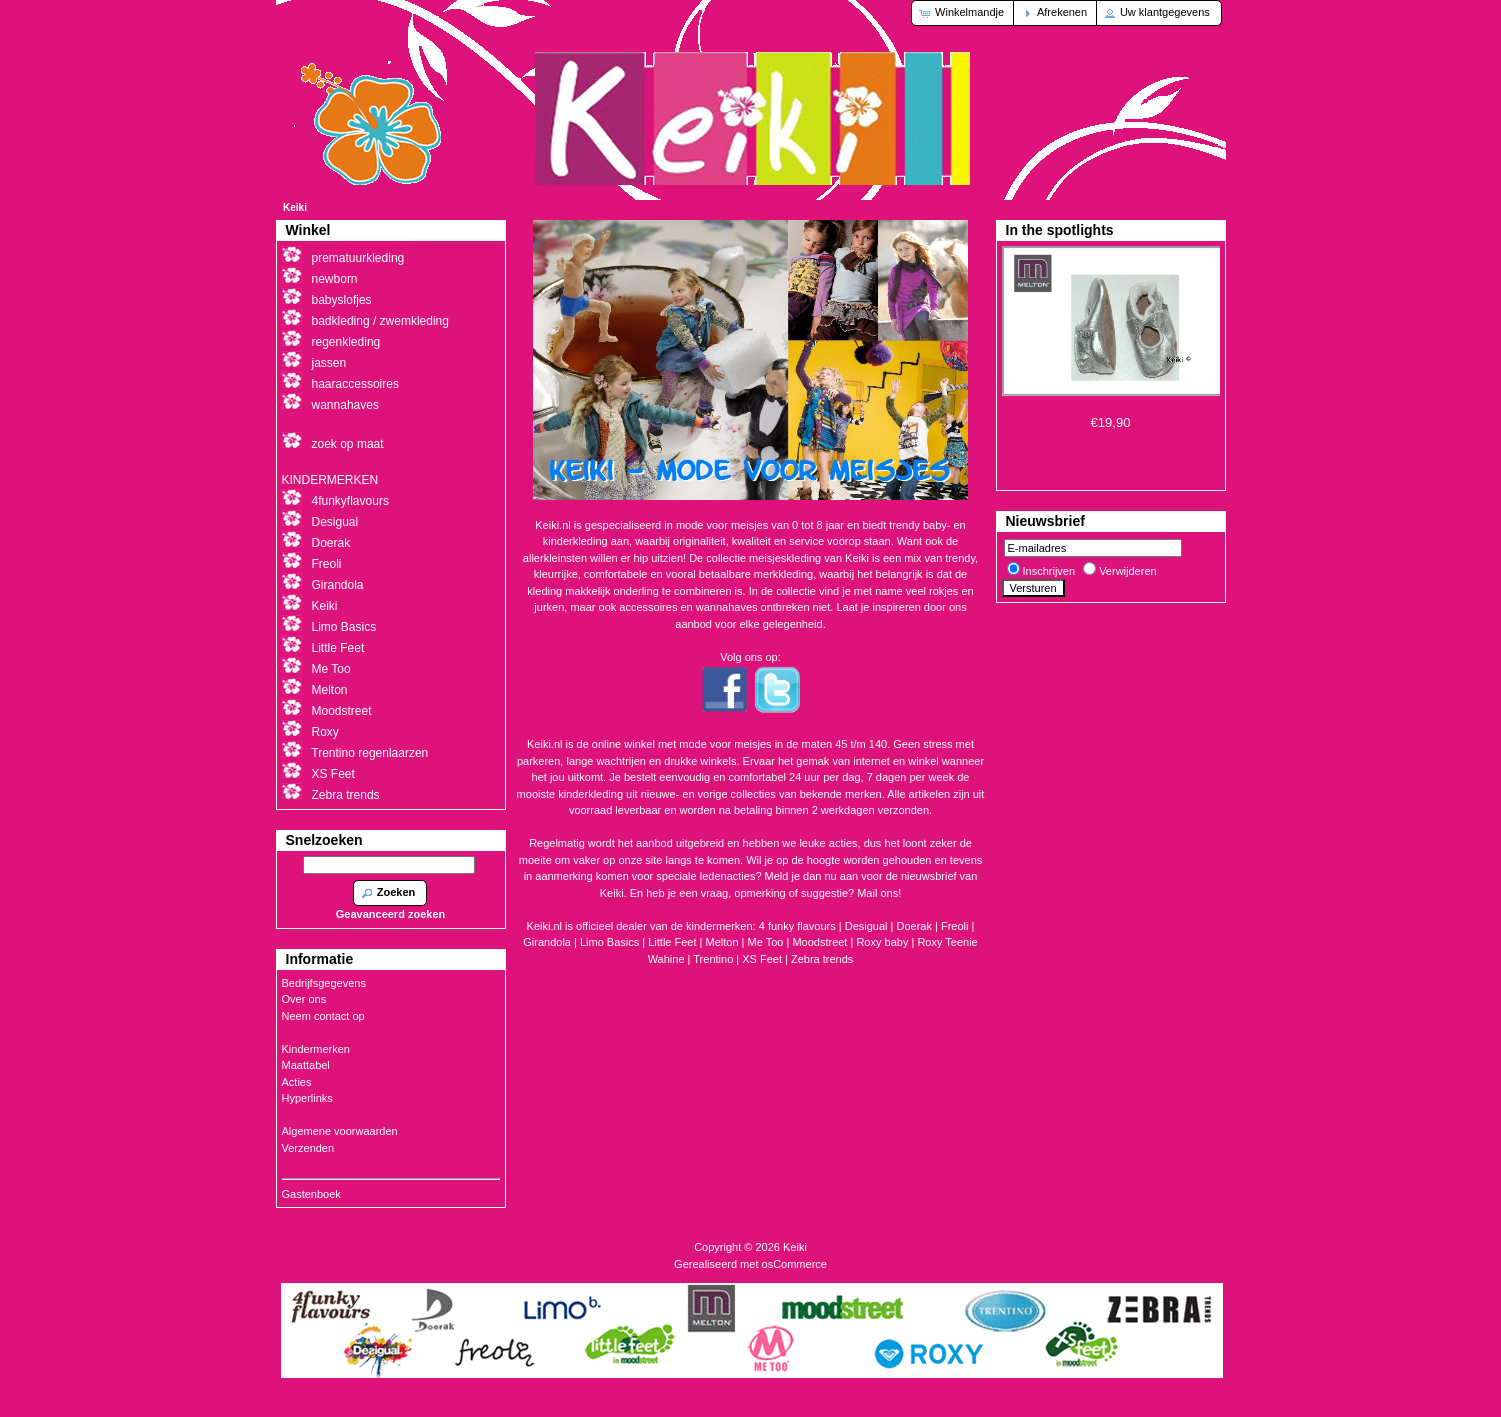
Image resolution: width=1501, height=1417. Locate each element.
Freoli (955, 926)
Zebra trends (822, 959)
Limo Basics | (614, 942)
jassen (329, 363)
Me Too (766, 942)
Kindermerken (316, 1049)
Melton (722, 942)
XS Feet (762, 959)
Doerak (914, 926)
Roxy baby (882, 942)
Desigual (335, 522)
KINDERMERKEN (330, 480)
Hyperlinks (307, 1098)
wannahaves (345, 405)
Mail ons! (879, 893)
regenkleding (346, 342)
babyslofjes (342, 300)
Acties (297, 1082)
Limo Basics (344, 627)
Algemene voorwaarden (340, 1131)
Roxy (325, 732)
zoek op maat (348, 444)
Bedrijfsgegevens (324, 983)
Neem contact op (323, 1016)
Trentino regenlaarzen (369, 753)
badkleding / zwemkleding (380, 321)
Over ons (304, 999)
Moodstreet (819, 942)
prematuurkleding (358, 258)
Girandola (338, 585)
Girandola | (551, 942)
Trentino (713, 959)
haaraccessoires (355, 384)
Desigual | (871, 926)
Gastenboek (311, 1194)
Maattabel (306, 1065)
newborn (335, 279)
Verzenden (308, 1148)
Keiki (295, 207)
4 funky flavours (799, 926)
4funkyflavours (350, 501)
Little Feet (672, 942)
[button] (963, 13)
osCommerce (794, 1264)
